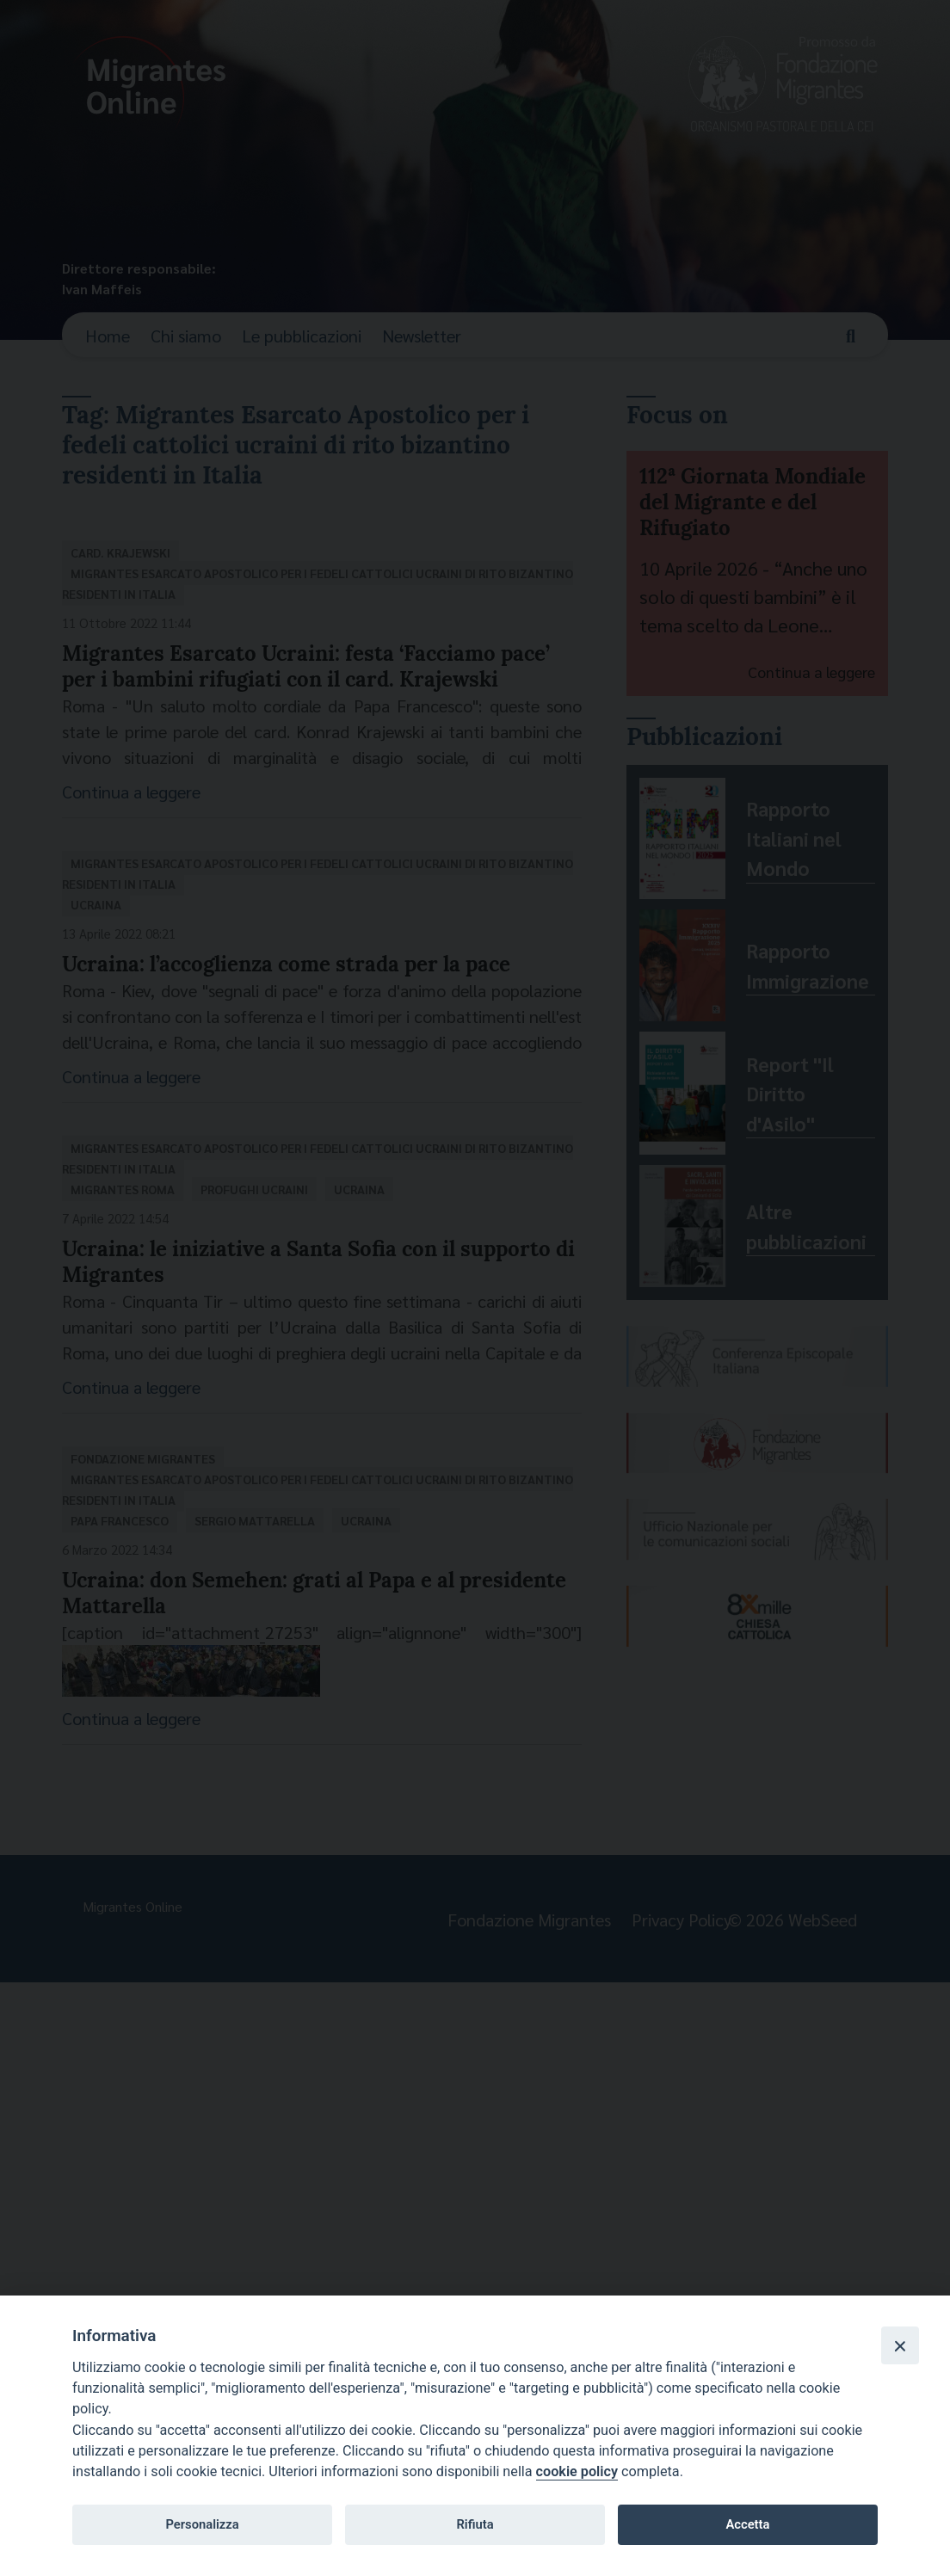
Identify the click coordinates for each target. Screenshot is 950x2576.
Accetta (747, 2524)
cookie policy (577, 2471)
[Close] (900, 2345)
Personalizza (201, 2524)
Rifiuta (474, 2524)
